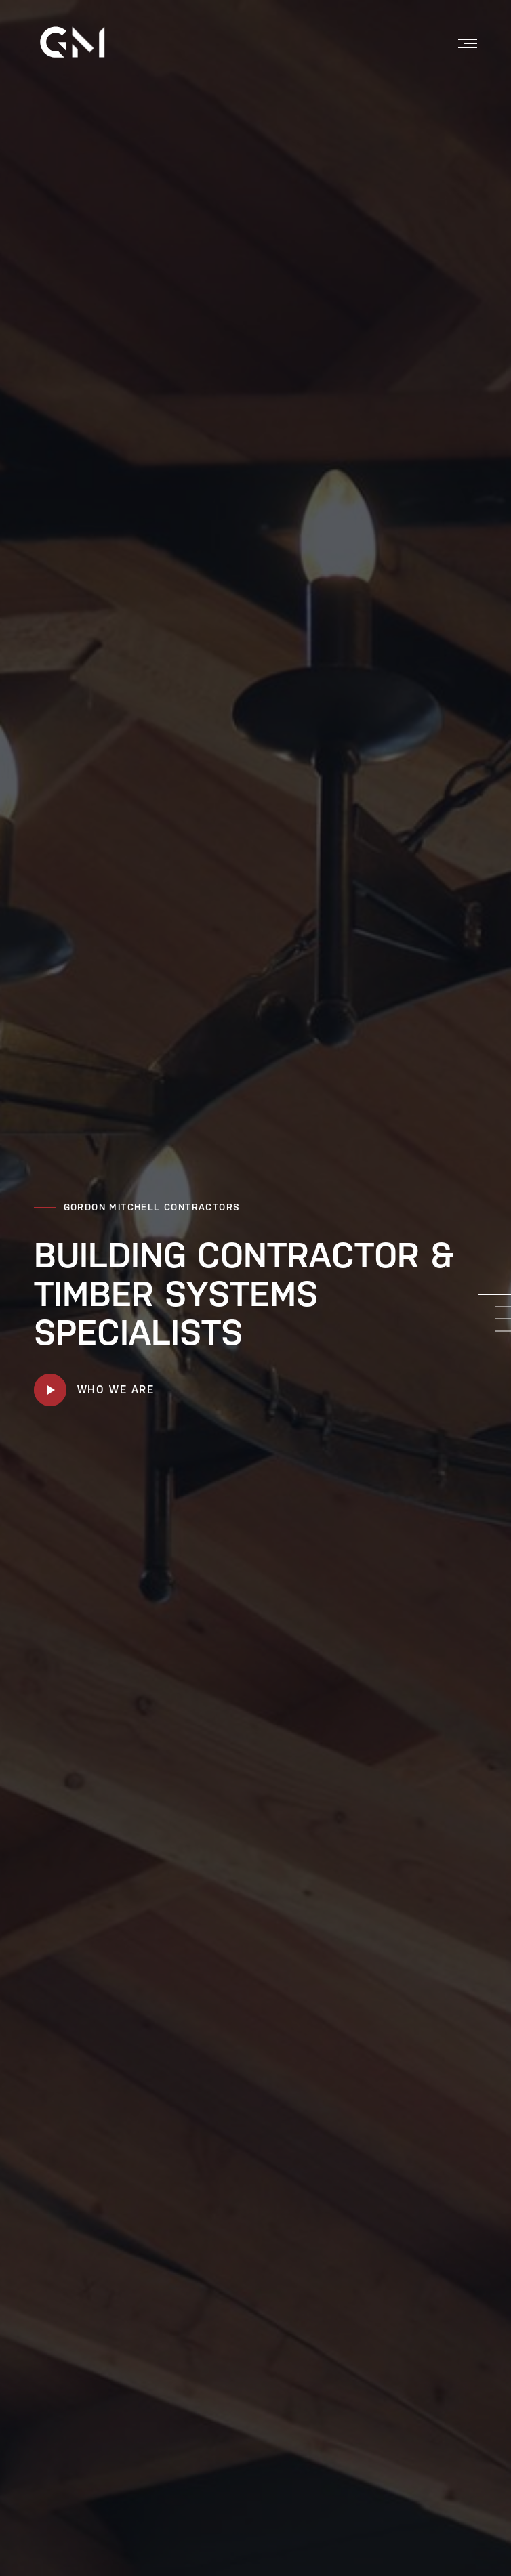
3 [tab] (503, 1318)
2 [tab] (503, 1306)
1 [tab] (494, 1294)
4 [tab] (503, 1331)
